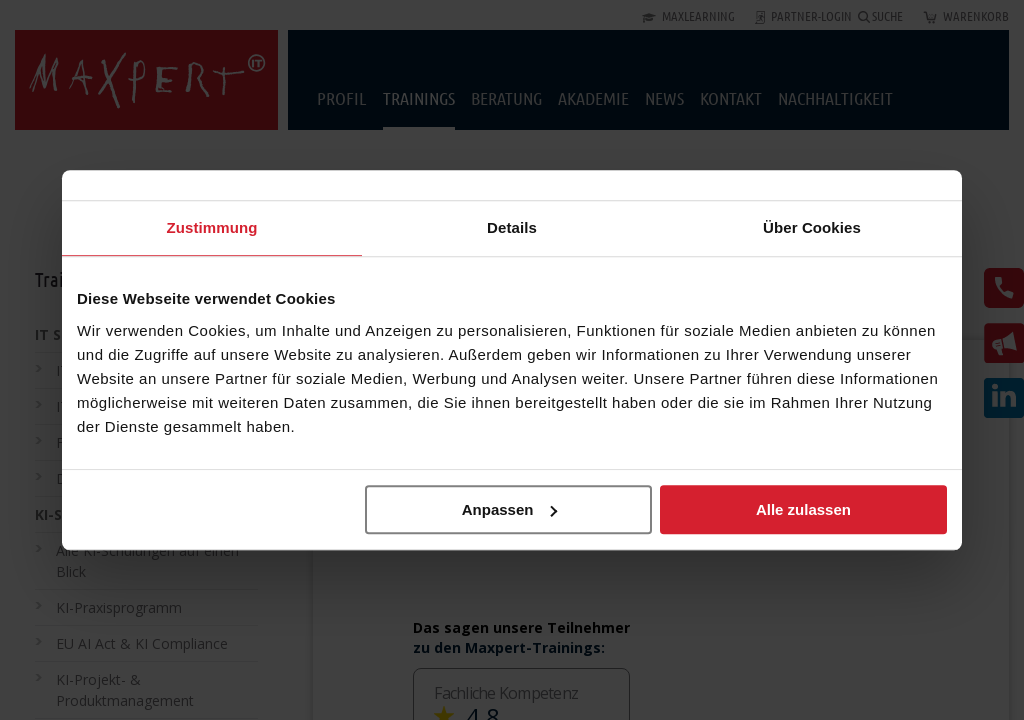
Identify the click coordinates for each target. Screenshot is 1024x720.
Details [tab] (512, 227)
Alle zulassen (803, 509)
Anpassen (510, 509)
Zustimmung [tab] (212, 227)
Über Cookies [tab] (812, 227)
